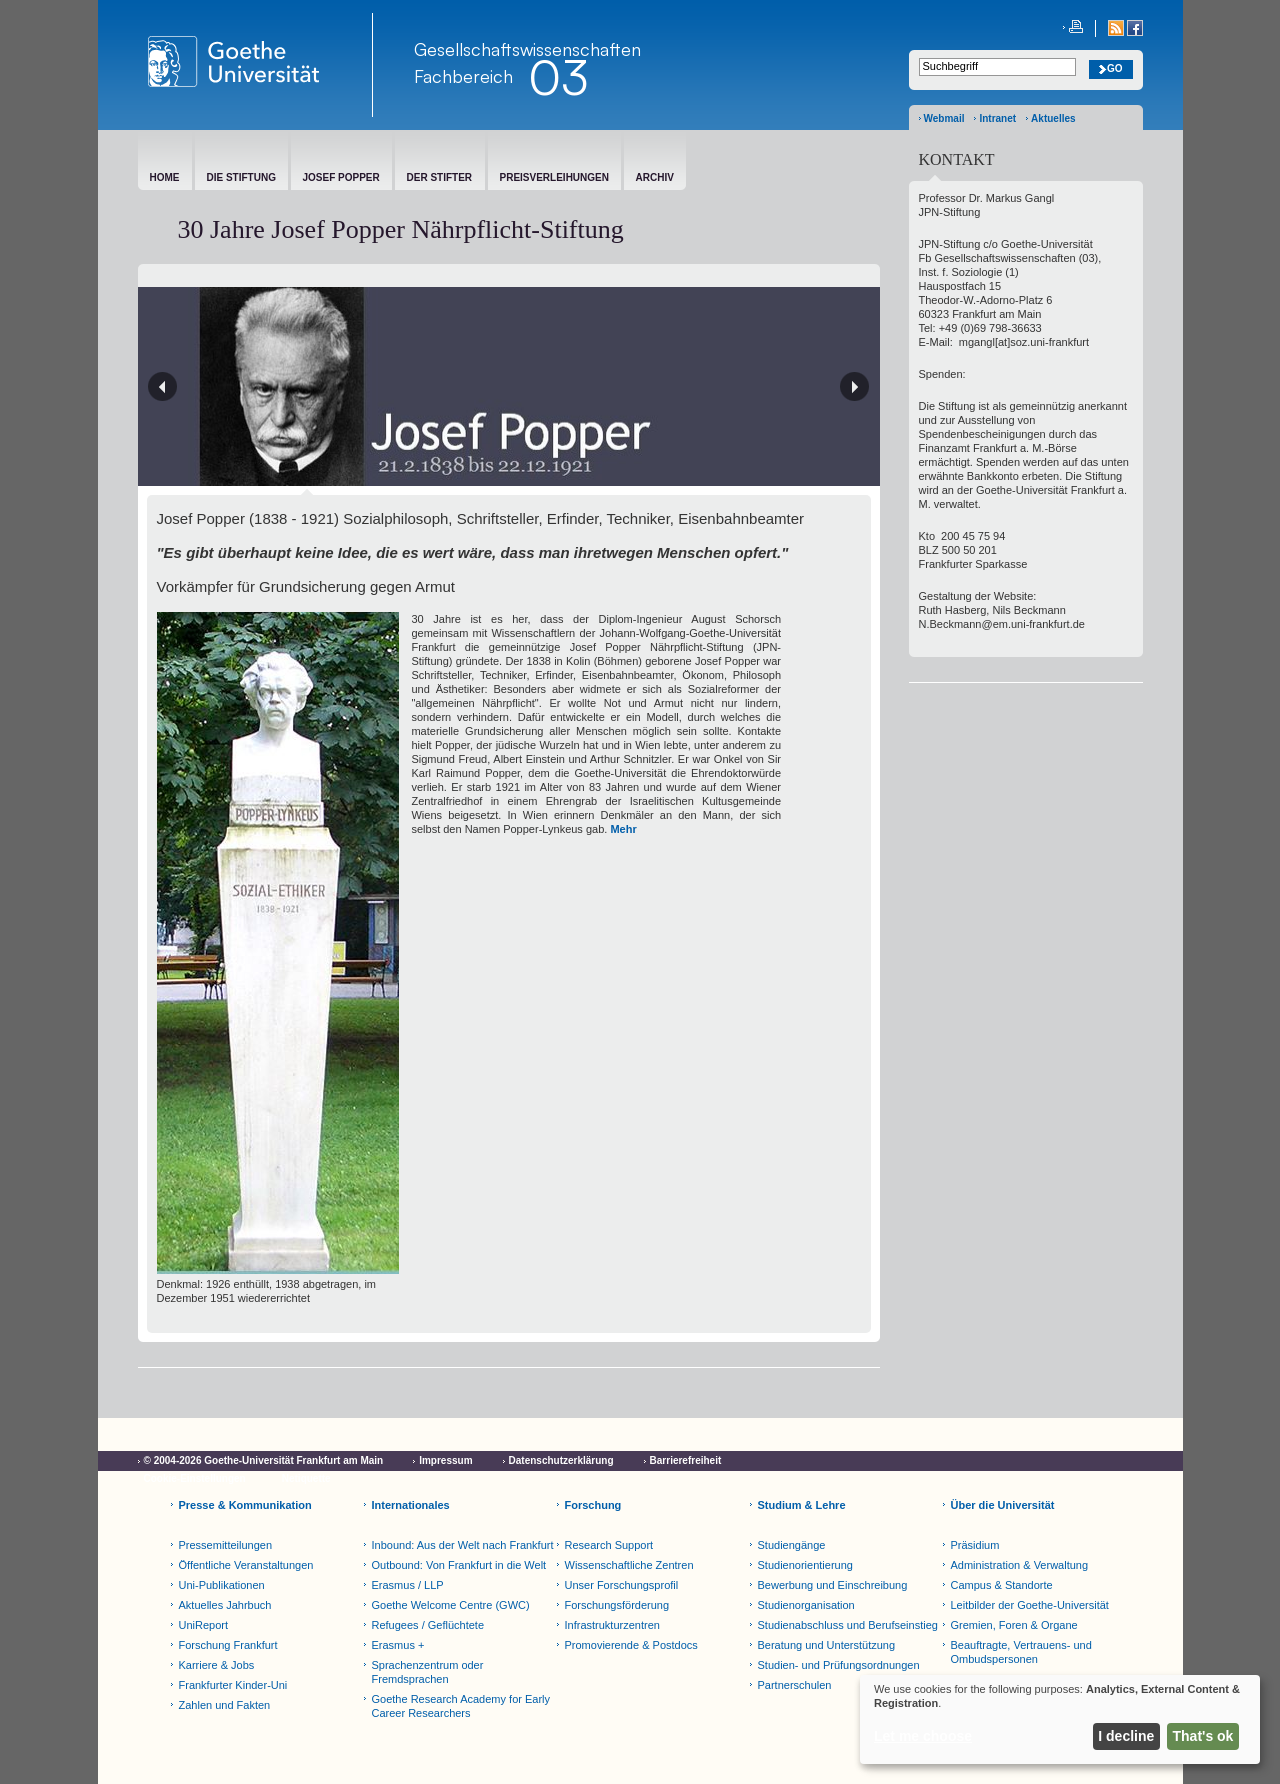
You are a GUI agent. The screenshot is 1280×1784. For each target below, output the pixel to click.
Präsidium (975, 1545)
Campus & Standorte (1002, 1585)
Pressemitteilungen (226, 1545)
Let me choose (923, 1736)
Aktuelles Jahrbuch (225, 1605)
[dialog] (1060, 1719)
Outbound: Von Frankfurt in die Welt (459, 1565)
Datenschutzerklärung (561, 1460)
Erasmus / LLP (408, 1585)
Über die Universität (1003, 1505)
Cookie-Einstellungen (195, 1478)
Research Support (609, 1545)
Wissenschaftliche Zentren (629, 1565)
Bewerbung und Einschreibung (833, 1585)
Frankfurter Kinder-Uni (233, 1685)
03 (558, 77)
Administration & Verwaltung (1020, 1565)
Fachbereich (463, 76)
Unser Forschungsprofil (622, 1585)
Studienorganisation (806, 1605)
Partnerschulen (795, 1685)
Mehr (623, 829)
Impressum (445, 1460)
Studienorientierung (805, 1565)
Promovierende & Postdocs (631, 1645)
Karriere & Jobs (217, 1665)
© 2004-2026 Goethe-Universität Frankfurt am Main (264, 1460)
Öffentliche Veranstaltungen (246, 1565)
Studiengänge (792, 1545)
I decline (1126, 1736)
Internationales (411, 1505)
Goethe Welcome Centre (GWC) (451, 1605)
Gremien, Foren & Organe (1014, 1625)
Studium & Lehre (802, 1505)
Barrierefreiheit (686, 1460)
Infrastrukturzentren (612, 1625)
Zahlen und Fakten (225, 1705)
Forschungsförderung (617, 1605)
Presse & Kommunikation (245, 1505)
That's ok (1203, 1736)
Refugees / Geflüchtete (428, 1625)
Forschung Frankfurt (228, 1645)
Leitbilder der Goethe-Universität (1030, 1605)
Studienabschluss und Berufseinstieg (848, 1625)
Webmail (944, 118)
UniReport (204, 1625)
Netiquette (306, 1478)
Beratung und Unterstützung (827, 1645)
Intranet (997, 118)
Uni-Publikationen (222, 1585)
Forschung (593, 1505)
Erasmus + (398, 1645)
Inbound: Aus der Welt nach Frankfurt (463, 1545)
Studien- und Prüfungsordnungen (839, 1665)
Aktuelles (1053, 118)
